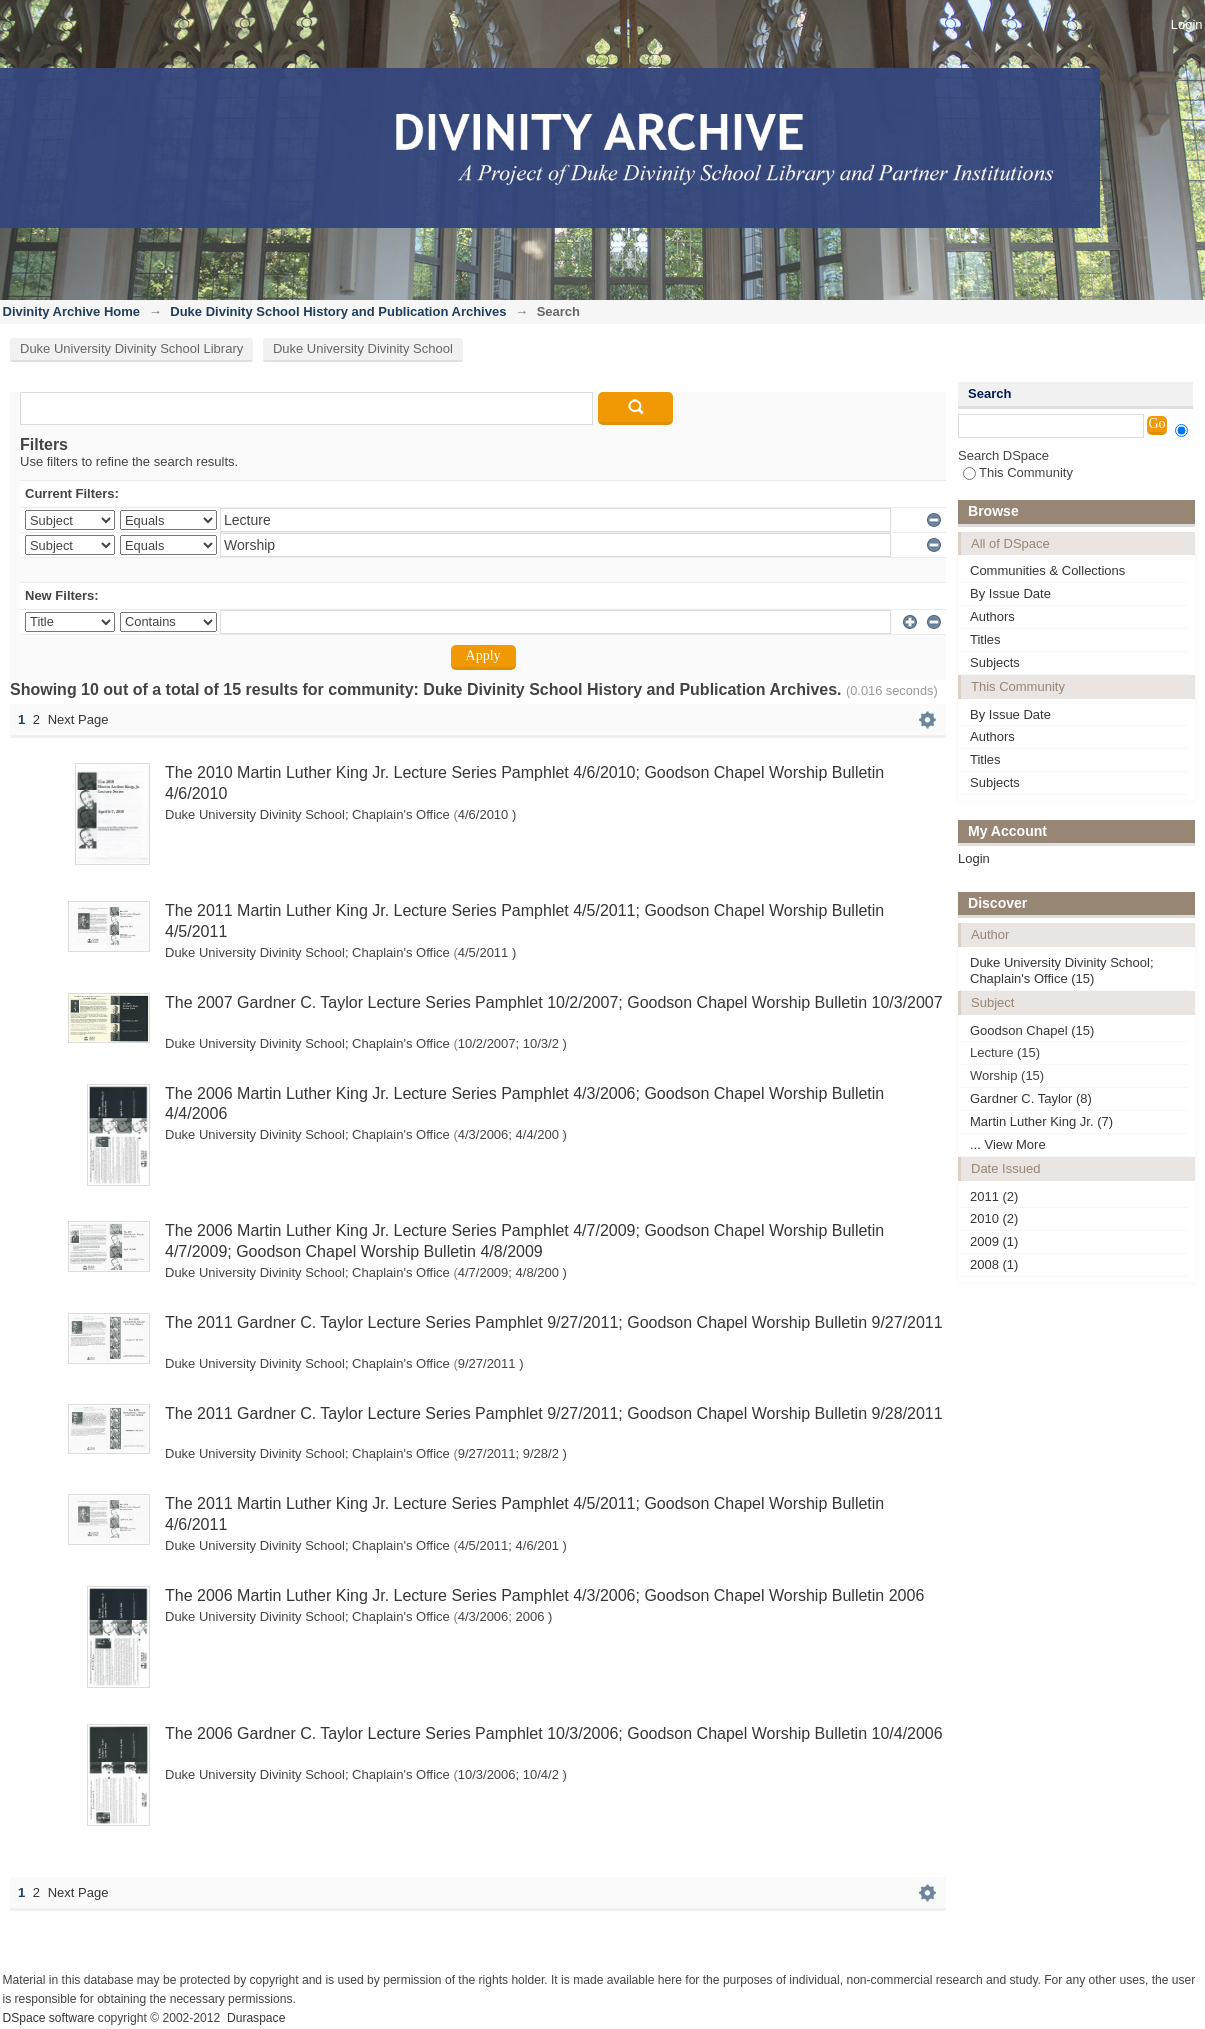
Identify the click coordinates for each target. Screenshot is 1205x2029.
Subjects (995, 662)
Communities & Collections (1047, 570)
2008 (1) (994, 1264)
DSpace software (49, 2018)
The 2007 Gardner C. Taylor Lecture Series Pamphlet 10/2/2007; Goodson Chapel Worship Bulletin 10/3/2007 (554, 1002)
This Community (1018, 472)
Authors (992, 616)
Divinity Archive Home (72, 311)
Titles (985, 639)
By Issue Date (1010, 593)
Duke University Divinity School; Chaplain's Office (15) (1062, 970)
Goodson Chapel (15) (1032, 1030)
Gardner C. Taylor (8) (1031, 1098)
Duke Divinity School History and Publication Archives (338, 311)
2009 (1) (994, 1241)
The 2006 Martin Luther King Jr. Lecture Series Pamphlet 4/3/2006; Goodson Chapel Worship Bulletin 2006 (544, 1595)
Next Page (78, 719)
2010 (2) (994, 1218)
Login (1187, 24)
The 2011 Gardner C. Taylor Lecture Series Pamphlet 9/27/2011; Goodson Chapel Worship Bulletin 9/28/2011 (554, 1413)
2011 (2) (994, 1196)
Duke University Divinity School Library (131, 348)
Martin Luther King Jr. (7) (1041, 1121)
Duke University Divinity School (363, 348)
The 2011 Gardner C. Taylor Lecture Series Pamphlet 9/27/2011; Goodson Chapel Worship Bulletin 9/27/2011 (554, 1322)
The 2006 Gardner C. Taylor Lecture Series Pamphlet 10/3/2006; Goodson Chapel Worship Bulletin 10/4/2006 (554, 1733)
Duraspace (256, 2018)
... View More (1008, 1144)
